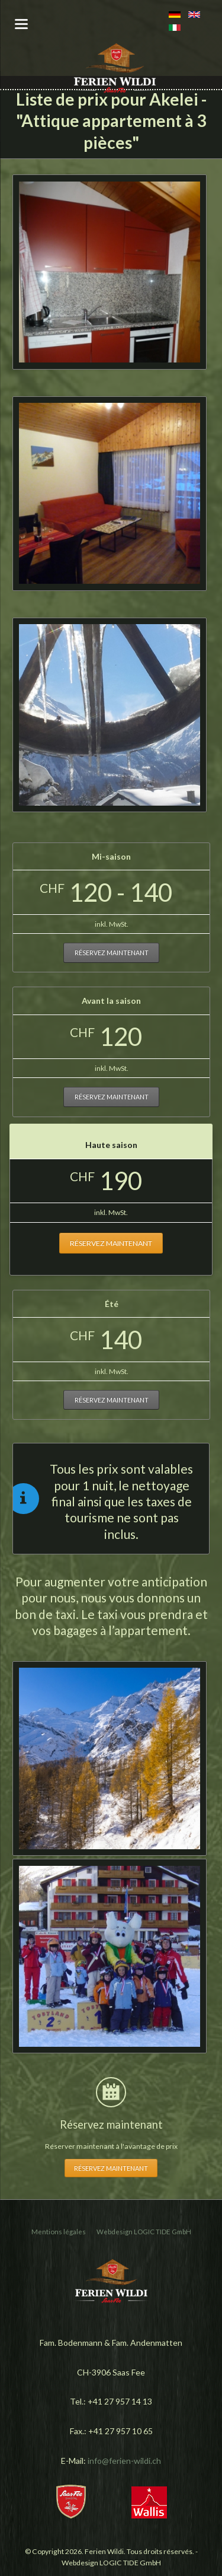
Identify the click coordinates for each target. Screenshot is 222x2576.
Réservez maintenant (112, 952)
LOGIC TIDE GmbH (162, 2231)
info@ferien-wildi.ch (124, 2461)
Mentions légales (58, 2231)
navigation (21, 24)
